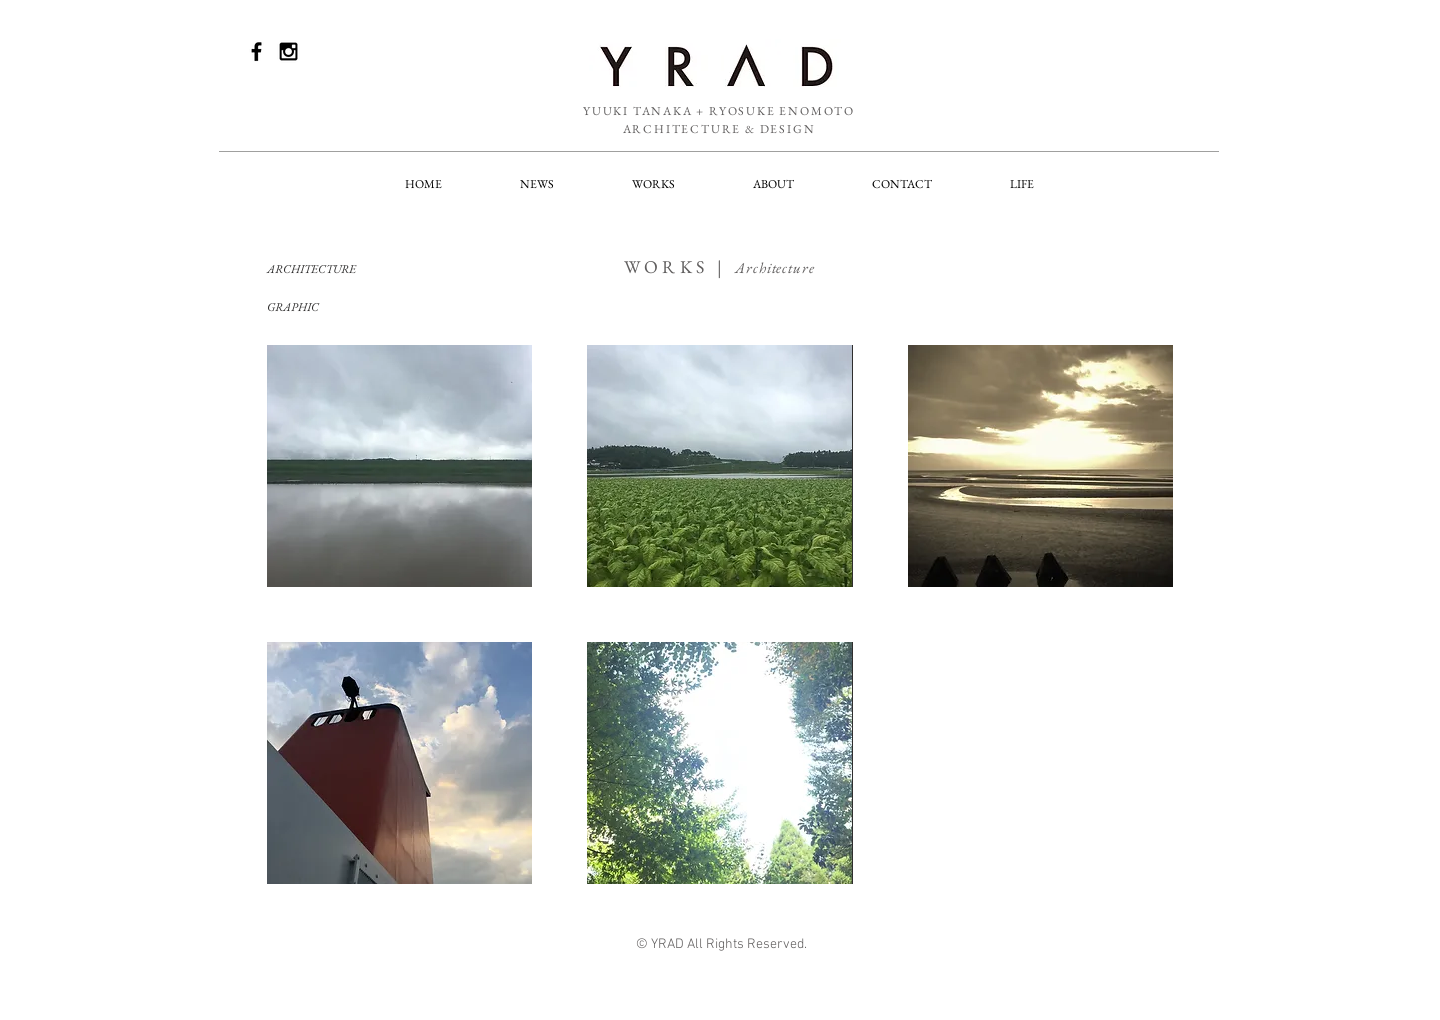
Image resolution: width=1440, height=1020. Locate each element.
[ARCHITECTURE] (338, 269)
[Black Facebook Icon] (256, 51)
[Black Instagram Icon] (288, 51)
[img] (399, 466)
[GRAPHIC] (338, 307)
